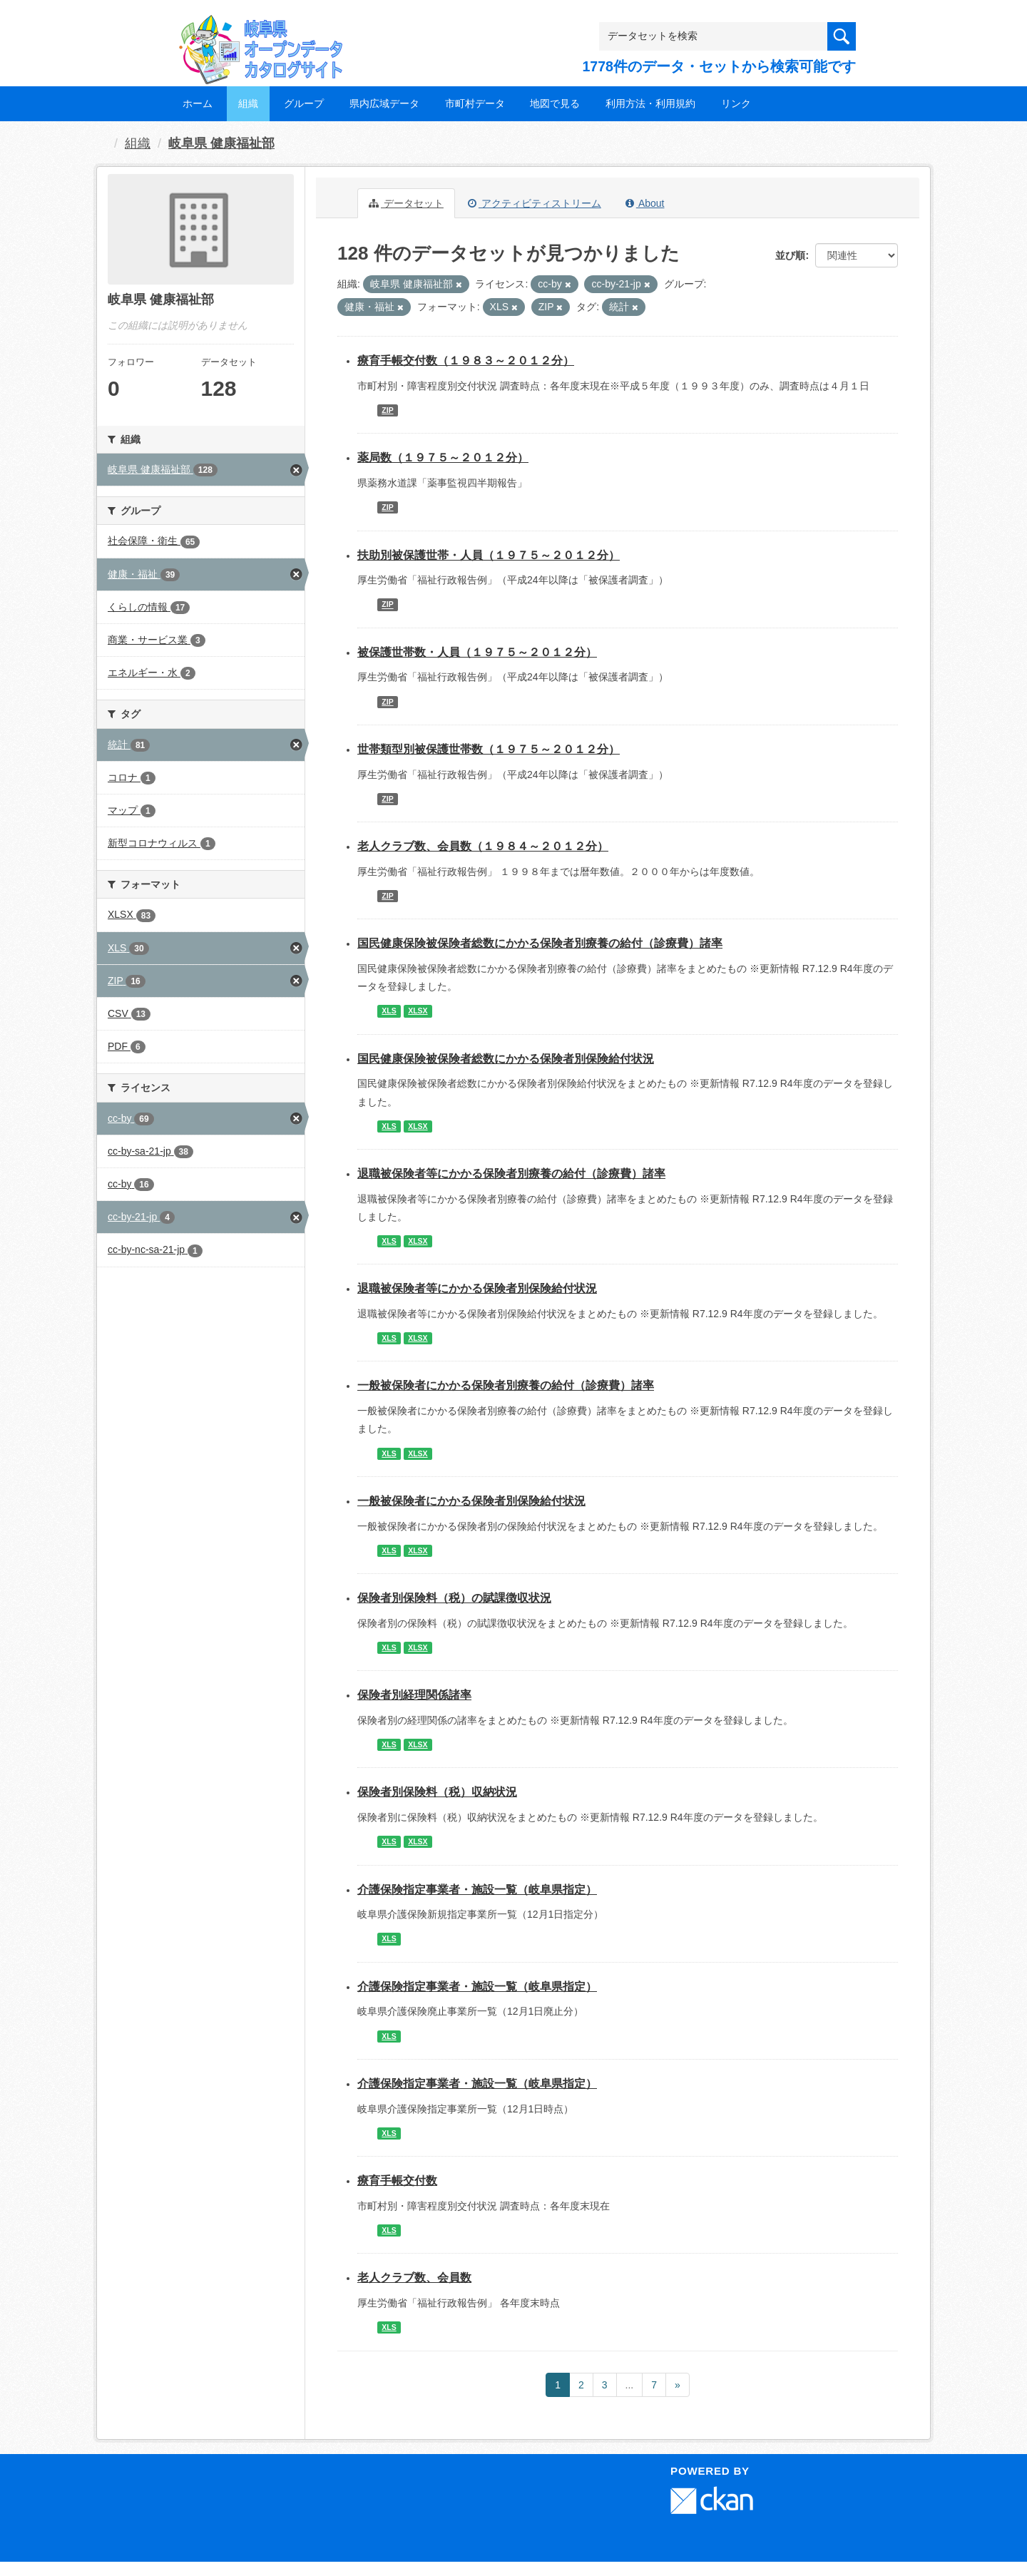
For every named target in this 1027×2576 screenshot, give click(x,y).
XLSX (417, 1010)
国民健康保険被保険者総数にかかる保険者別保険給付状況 (505, 1059)
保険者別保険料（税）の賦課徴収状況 (454, 1598)
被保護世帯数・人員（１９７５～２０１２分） (477, 652)
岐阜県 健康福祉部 (221, 143)
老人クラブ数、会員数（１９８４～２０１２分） (482, 846)
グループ (304, 103)
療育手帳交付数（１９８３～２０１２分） (465, 360)
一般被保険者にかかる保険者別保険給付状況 (471, 1501)
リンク (736, 103)
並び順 (790, 255)
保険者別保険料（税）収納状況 (437, 1792)
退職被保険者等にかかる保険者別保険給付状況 (477, 1288)
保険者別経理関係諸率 (414, 1695)
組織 (248, 103)
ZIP (387, 410)
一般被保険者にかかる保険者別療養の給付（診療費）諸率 (505, 1385)
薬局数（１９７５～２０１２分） (442, 457)
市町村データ (475, 103)
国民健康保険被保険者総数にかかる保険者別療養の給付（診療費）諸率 (539, 943)
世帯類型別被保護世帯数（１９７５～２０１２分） (488, 749)
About (645, 203)
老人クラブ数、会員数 (414, 2277)
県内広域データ (384, 103)
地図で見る (555, 103)
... (629, 2385)
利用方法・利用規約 (650, 103)
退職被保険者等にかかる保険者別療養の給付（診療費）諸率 (511, 1173)
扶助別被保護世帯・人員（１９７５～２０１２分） (488, 555)
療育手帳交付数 (397, 2180)
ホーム (198, 103)
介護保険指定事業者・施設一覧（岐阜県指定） (477, 1890)
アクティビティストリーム (534, 203)
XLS (389, 1010)
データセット (406, 203)
